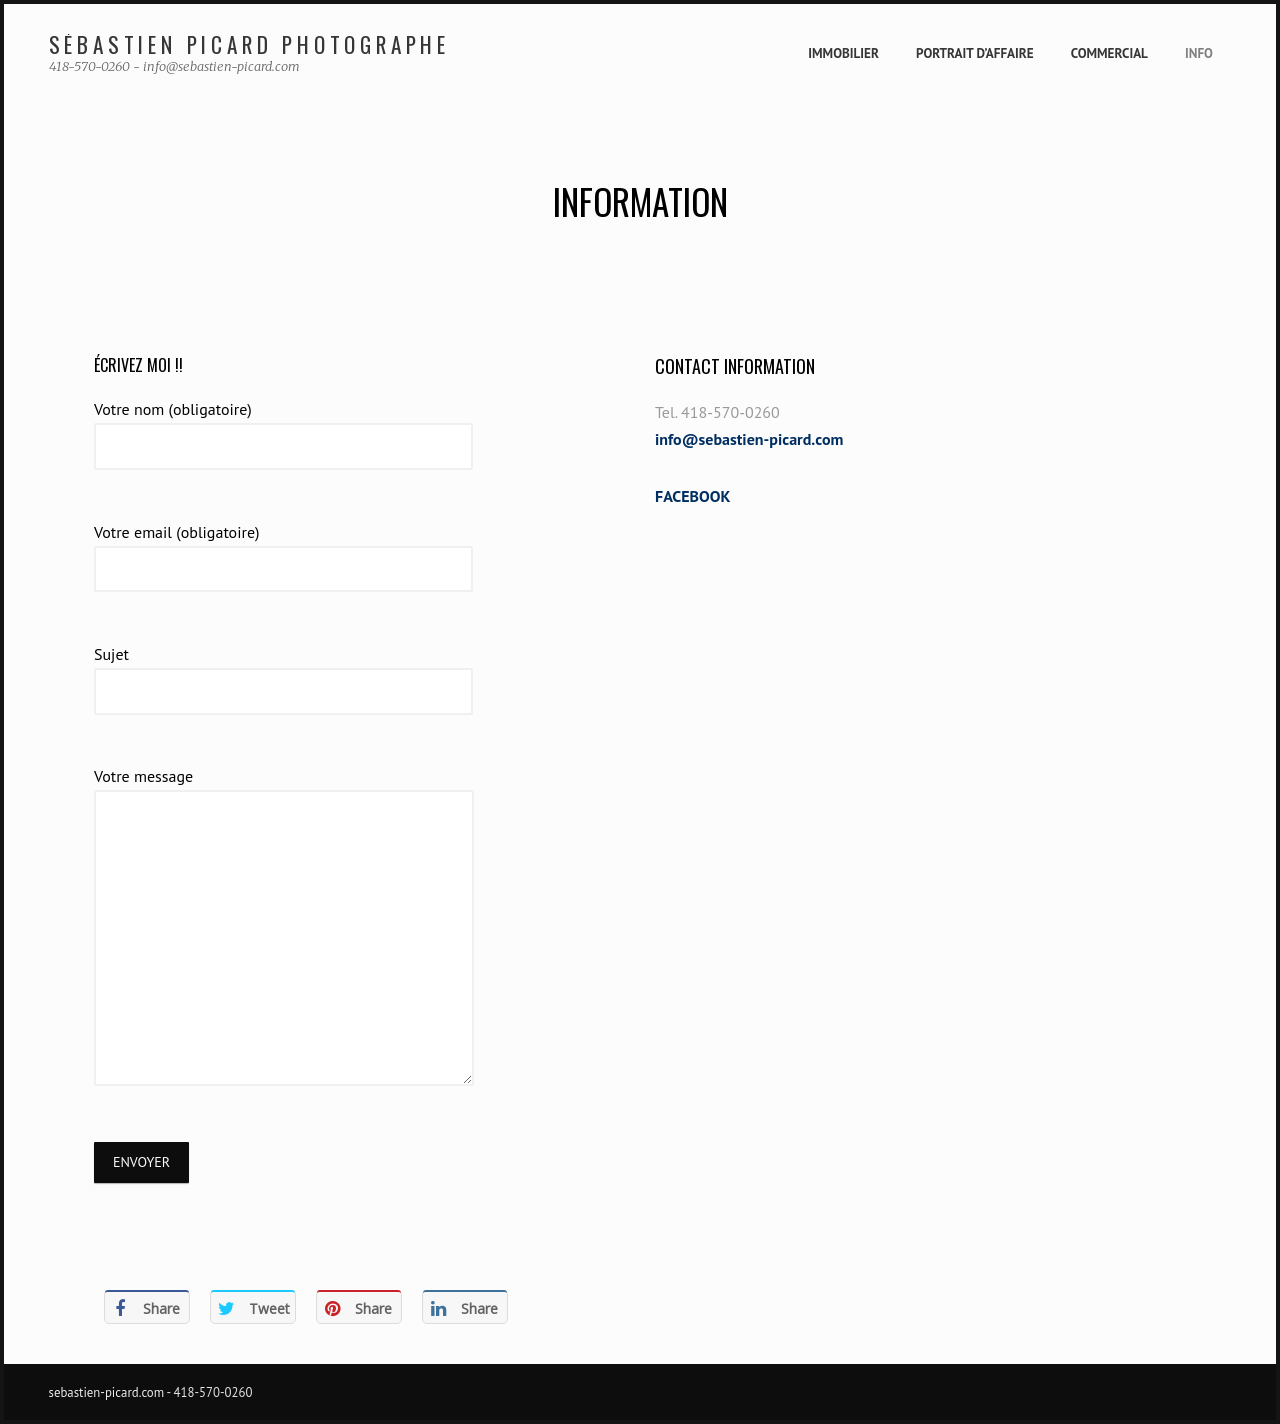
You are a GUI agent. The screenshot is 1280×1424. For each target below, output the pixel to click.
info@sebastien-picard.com (749, 439)
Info (1199, 53)
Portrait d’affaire (975, 53)
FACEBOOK (692, 496)
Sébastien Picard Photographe (249, 44)
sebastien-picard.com (107, 1392)
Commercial (1109, 53)
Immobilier (843, 53)
